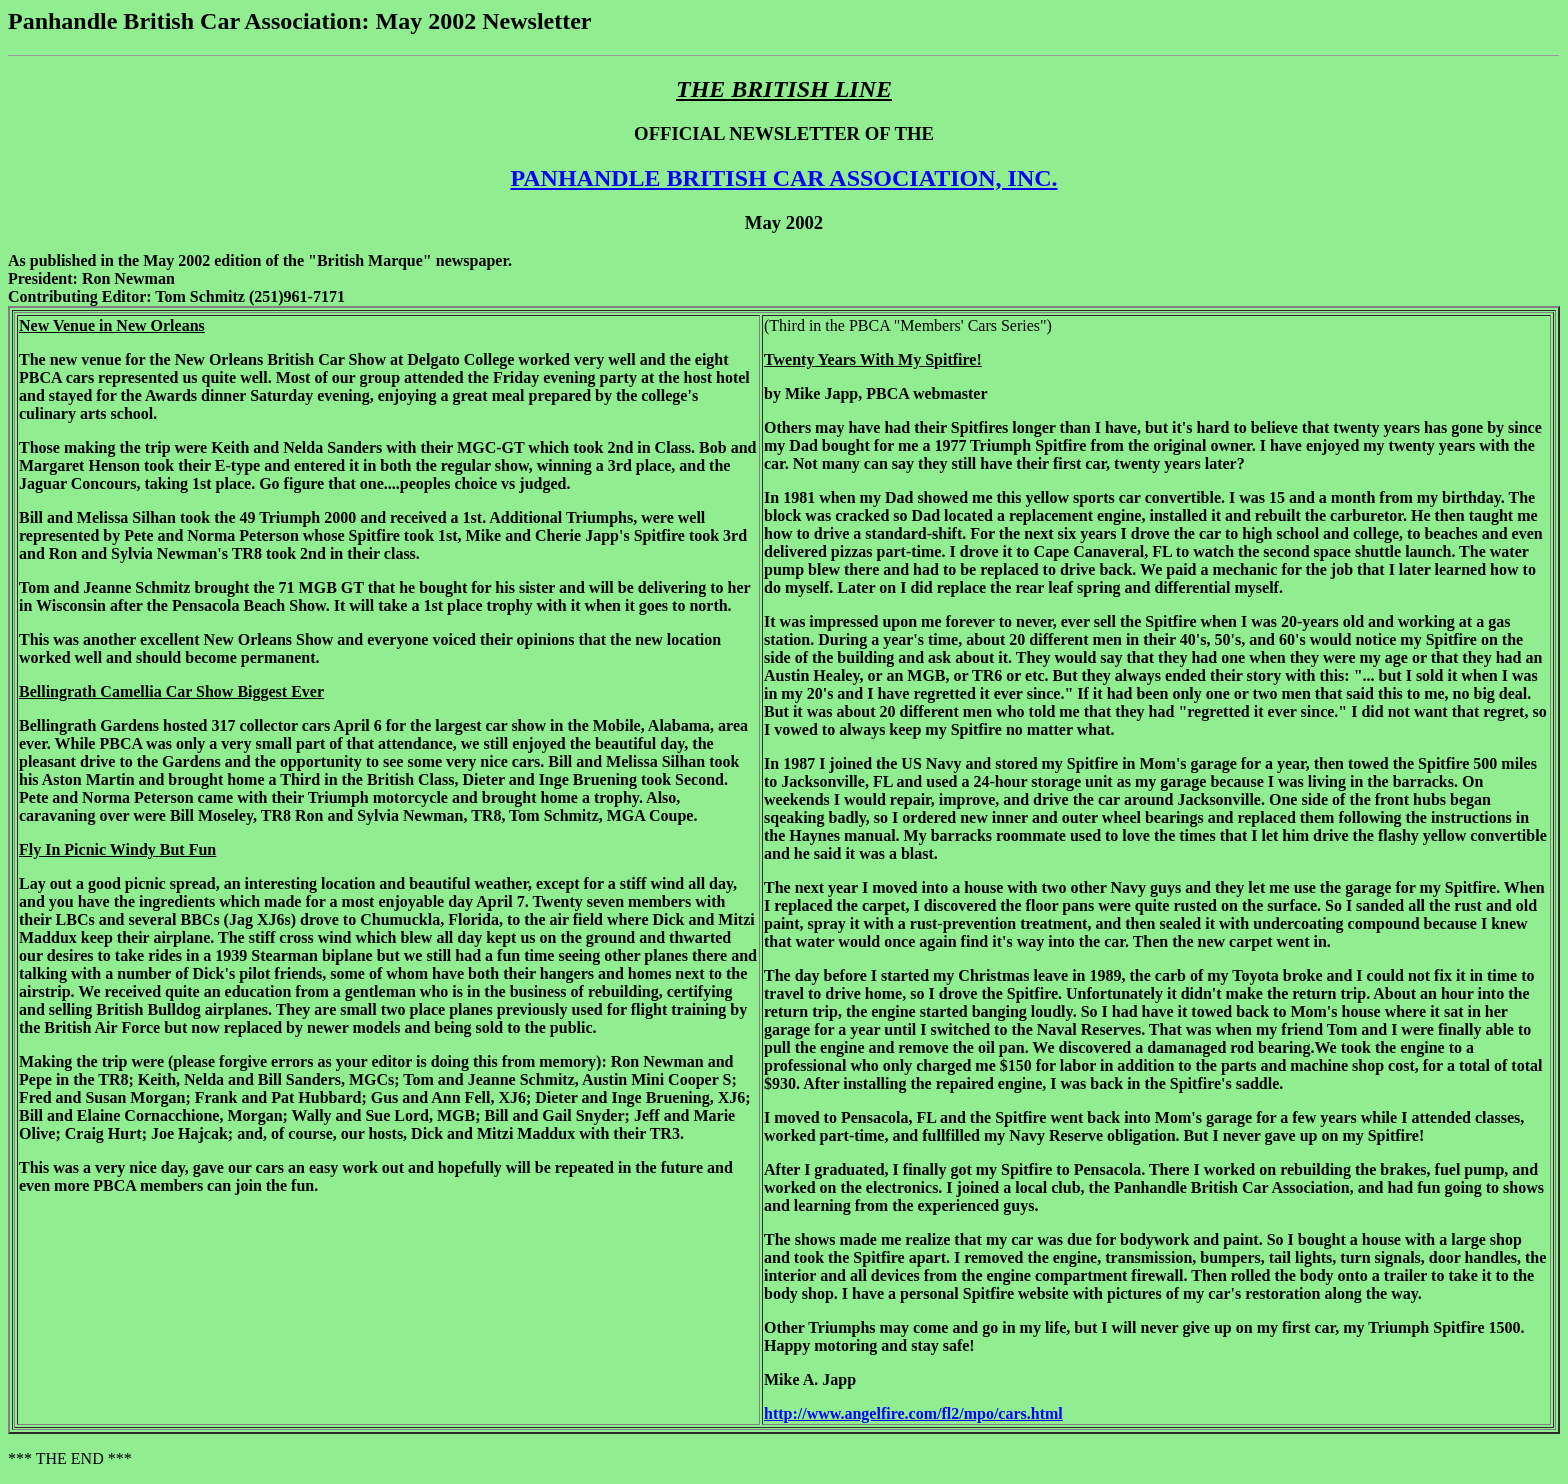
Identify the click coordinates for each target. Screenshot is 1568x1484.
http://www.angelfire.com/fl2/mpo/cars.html (913, 1413)
